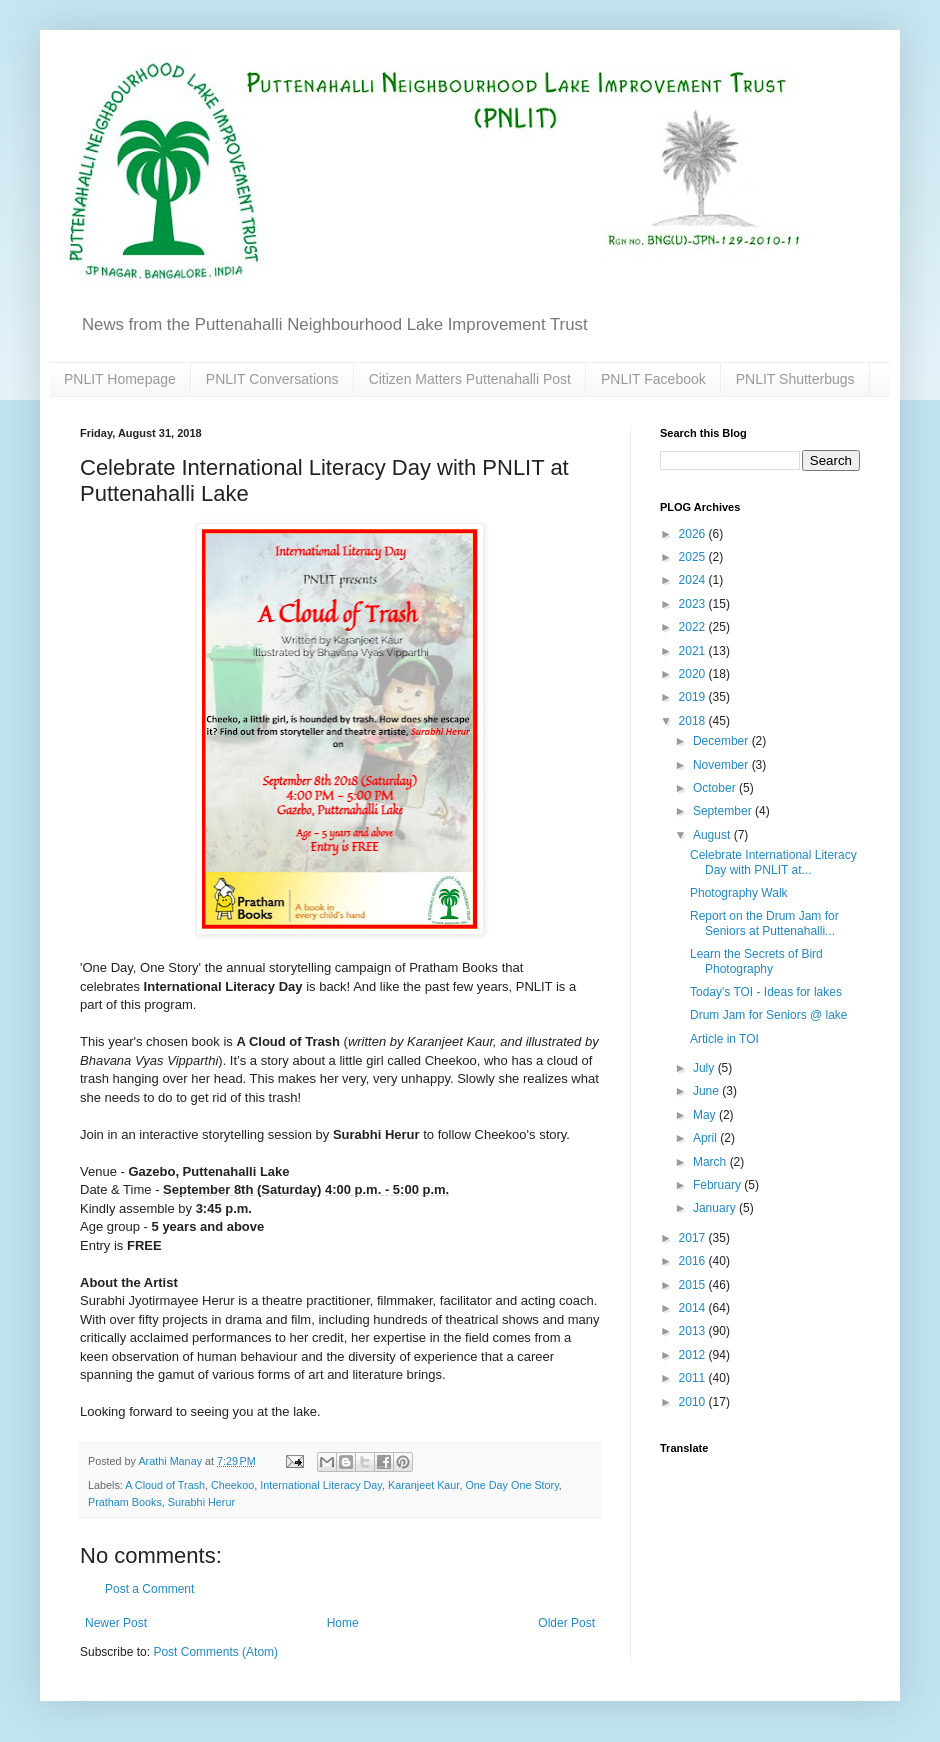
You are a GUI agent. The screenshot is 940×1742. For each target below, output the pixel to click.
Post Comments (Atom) (215, 1652)
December (722, 741)
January (716, 1208)
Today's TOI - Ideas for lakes (766, 992)
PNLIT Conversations (272, 379)
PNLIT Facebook (653, 379)
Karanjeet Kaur (423, 1485)
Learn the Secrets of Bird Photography (756, 961)
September (724, 811)
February (718, 1185)
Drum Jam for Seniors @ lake (769, 1015)
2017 (694, 1238)
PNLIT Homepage (120, 379)
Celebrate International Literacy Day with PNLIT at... (773, 862)
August (713, 835)
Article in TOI (724, 1039)
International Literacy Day (321, 1485)
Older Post (566, 1623)
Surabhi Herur (201, 1502)
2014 (694, 1308)
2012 (694, 1355)
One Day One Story (511, 1485)
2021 (694, 651)
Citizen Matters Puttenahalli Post (470, 379)
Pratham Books (125, 1502)
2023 (694, 604)
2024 (694, 580)
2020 (694, 674)
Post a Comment (149, 1589)
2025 (694, 557)
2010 (694, 1402)
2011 (694, 1378)
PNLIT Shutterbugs (795, 379)
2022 (694, 627)
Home (343, 1623)
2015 (694, 1285)
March (711, 1162)
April (706, 1138)
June (707, 1091)
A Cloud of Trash (165, 1485)
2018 (694, 721)
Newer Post (116, 1623)
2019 (694, 697)
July (705, 1068)
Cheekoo (232, 1485)
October (716, 788)
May (706, 1115)
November (722, 765)
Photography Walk (739, 893)
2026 (694, 534)
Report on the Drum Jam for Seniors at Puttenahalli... (764, 923)
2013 (694, 1331)
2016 (694, 1261)
